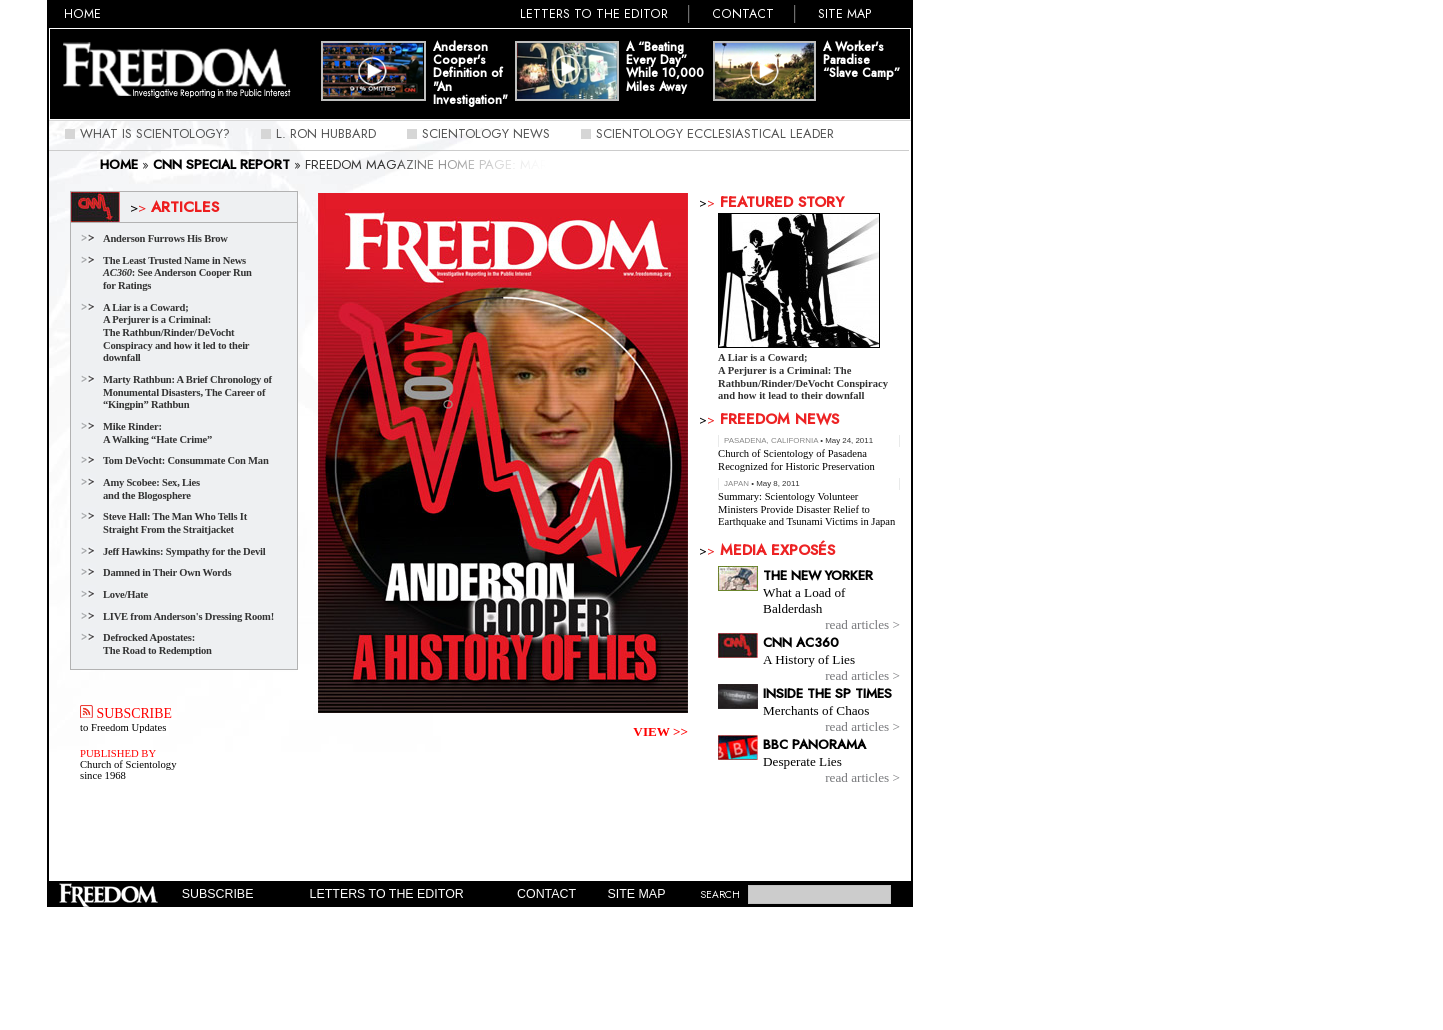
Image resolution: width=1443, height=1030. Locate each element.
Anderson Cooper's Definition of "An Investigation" (470, 74)
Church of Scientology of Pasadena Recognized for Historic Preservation (796, 460)
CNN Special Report (221, 164)
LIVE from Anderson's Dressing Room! (188, 616)
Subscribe (218, 894)
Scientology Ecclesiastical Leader (715, 133)
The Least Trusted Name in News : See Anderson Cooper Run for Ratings (177, 273)
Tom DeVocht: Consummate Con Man (186, 460)
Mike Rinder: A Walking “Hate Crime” (157, 433)
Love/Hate (125, 594)
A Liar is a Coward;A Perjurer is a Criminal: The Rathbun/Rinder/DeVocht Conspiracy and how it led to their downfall (176, 333)
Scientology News (486, 133)
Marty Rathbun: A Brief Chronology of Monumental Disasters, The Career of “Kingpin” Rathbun (187, 392)
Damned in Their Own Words (167, 572)
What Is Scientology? (155, 133)
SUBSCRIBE (126, 713)
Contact (743, 14)
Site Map (845, 14)
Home (82, 14)
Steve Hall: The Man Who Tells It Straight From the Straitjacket (175, 523)
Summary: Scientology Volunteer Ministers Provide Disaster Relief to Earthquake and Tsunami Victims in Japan (806, 509)
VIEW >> (660, 731)
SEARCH (720, 894)
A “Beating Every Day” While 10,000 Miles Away (665, 67)
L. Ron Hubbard (326, 133)
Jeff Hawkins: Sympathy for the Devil (184, 551)
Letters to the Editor (594, 14)
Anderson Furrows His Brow (165, 238)
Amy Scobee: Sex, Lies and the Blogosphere (151, 489)
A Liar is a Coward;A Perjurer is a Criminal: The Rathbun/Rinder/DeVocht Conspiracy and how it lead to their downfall (803, 377)
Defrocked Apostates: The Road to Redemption (157, 644)
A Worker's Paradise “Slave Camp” (861, 61)
